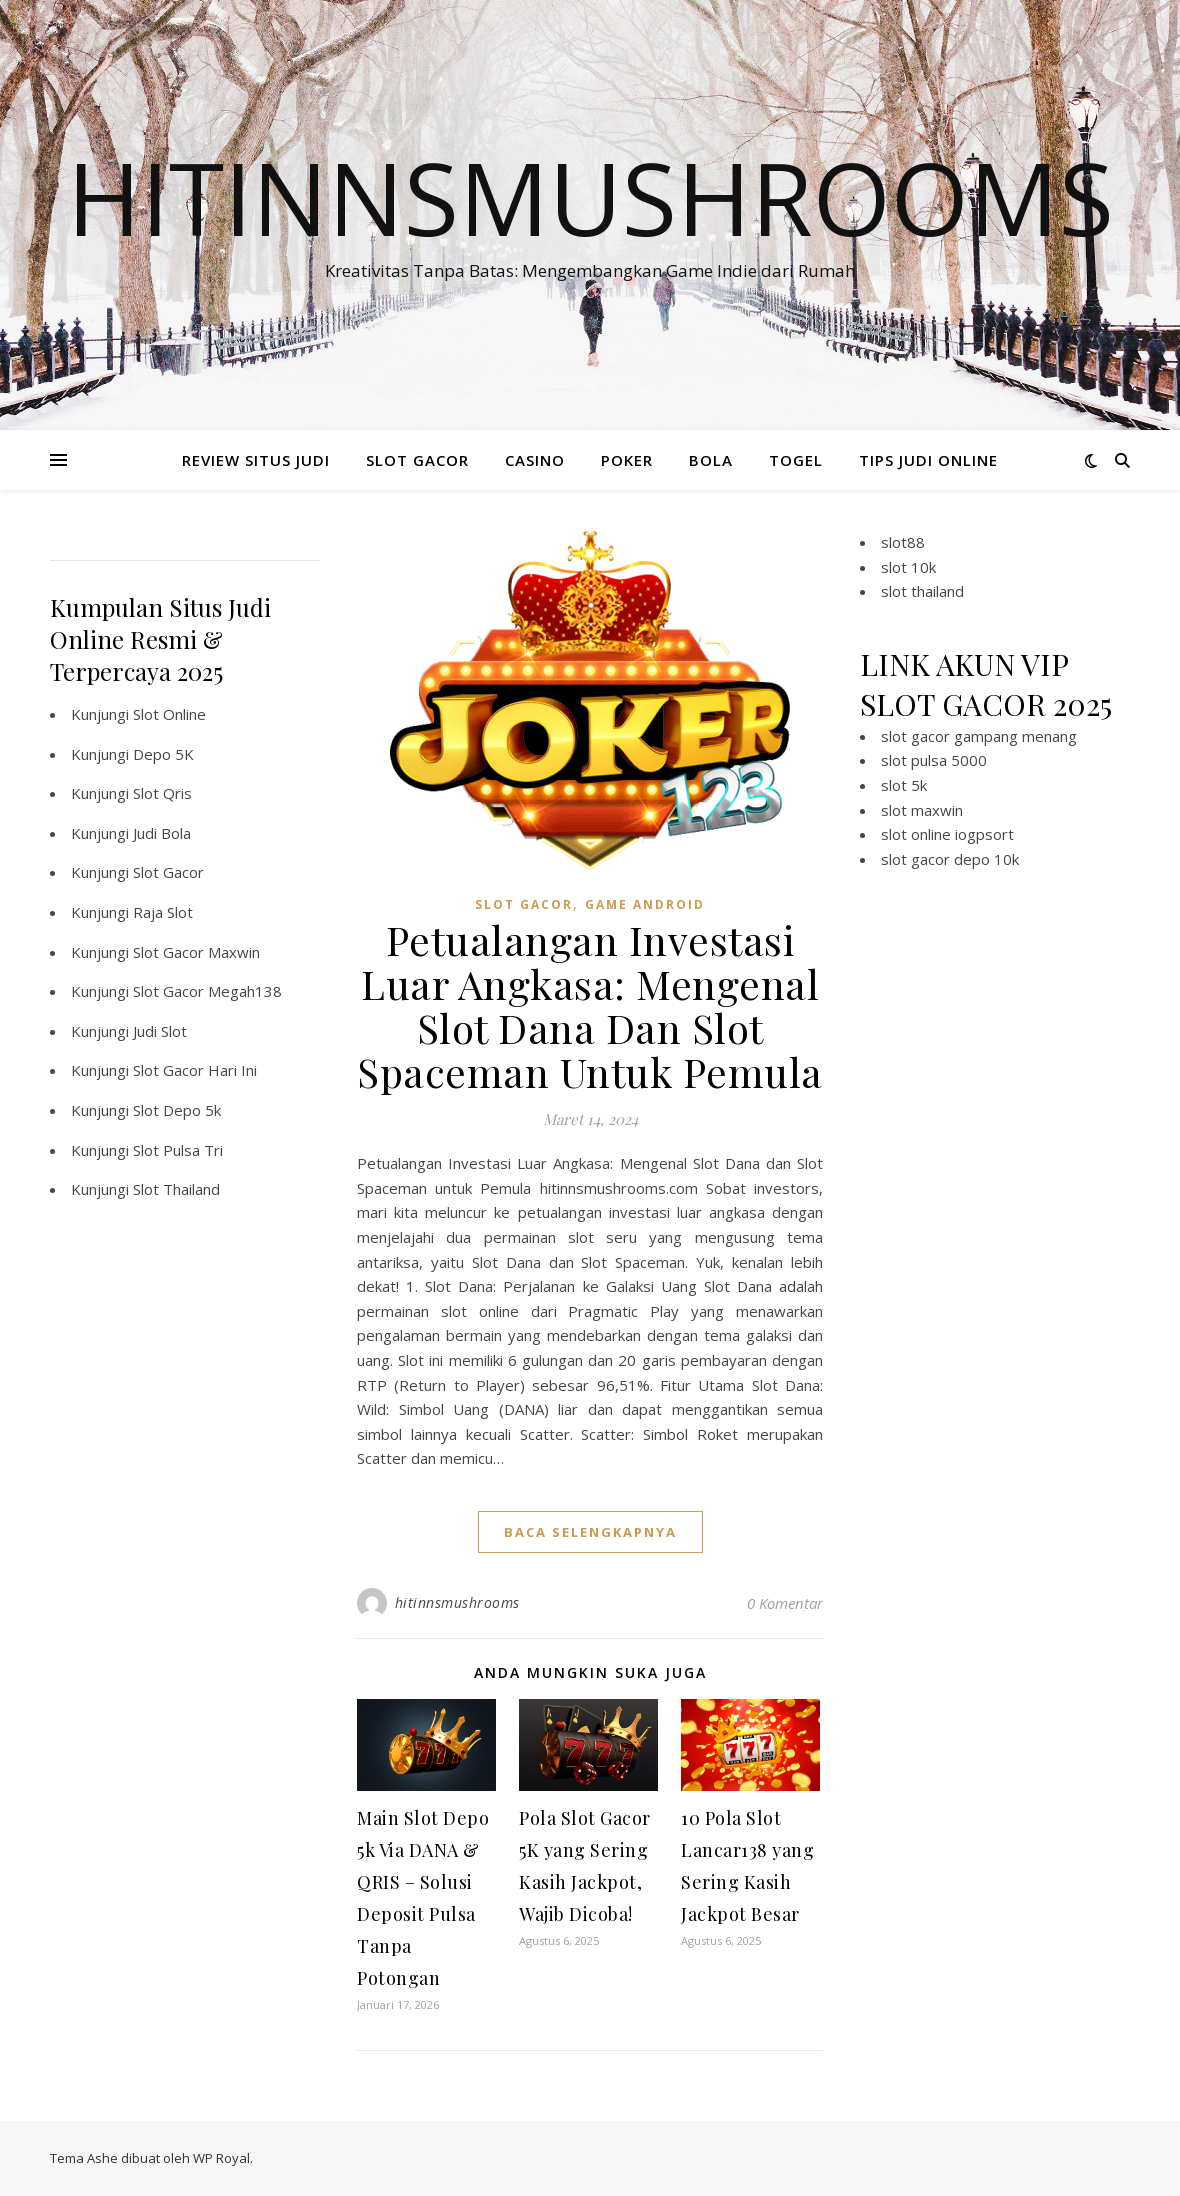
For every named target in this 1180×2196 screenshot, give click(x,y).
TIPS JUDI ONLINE (928, 460)
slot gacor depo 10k (950, 859)
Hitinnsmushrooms (590, 197)
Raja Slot (163, 912)
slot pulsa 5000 (934, 760)
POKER (627, 460)
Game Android (645, 904)
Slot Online (169, 714)
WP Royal (221, 2158)
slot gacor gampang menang (979, 736)
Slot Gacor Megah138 (207, 991)
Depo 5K (163, 754)
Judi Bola (162, 833)
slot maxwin (922, 810)
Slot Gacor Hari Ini (195, 1070)
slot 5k (904, 785)
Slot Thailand (176, 1189)
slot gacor (524, 904)
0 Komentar (785, 1603)
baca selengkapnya (590, 1532)
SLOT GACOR (417, 460)
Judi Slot (160, 1031)
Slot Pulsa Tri (178, 1150)
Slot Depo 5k (177, 1110)
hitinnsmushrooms (457, 1602)
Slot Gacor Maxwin (196, 952)
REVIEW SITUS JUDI (256, 460)
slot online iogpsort (947, 834)
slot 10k (908, 567)
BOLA (711, 460)
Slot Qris (162, 793)
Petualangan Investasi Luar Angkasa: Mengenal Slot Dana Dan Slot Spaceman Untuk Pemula (590, 1005)
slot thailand (922, 591)
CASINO (535, 460)
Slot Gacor (168, 872)
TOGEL (796, 460)
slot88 (903, 542)
